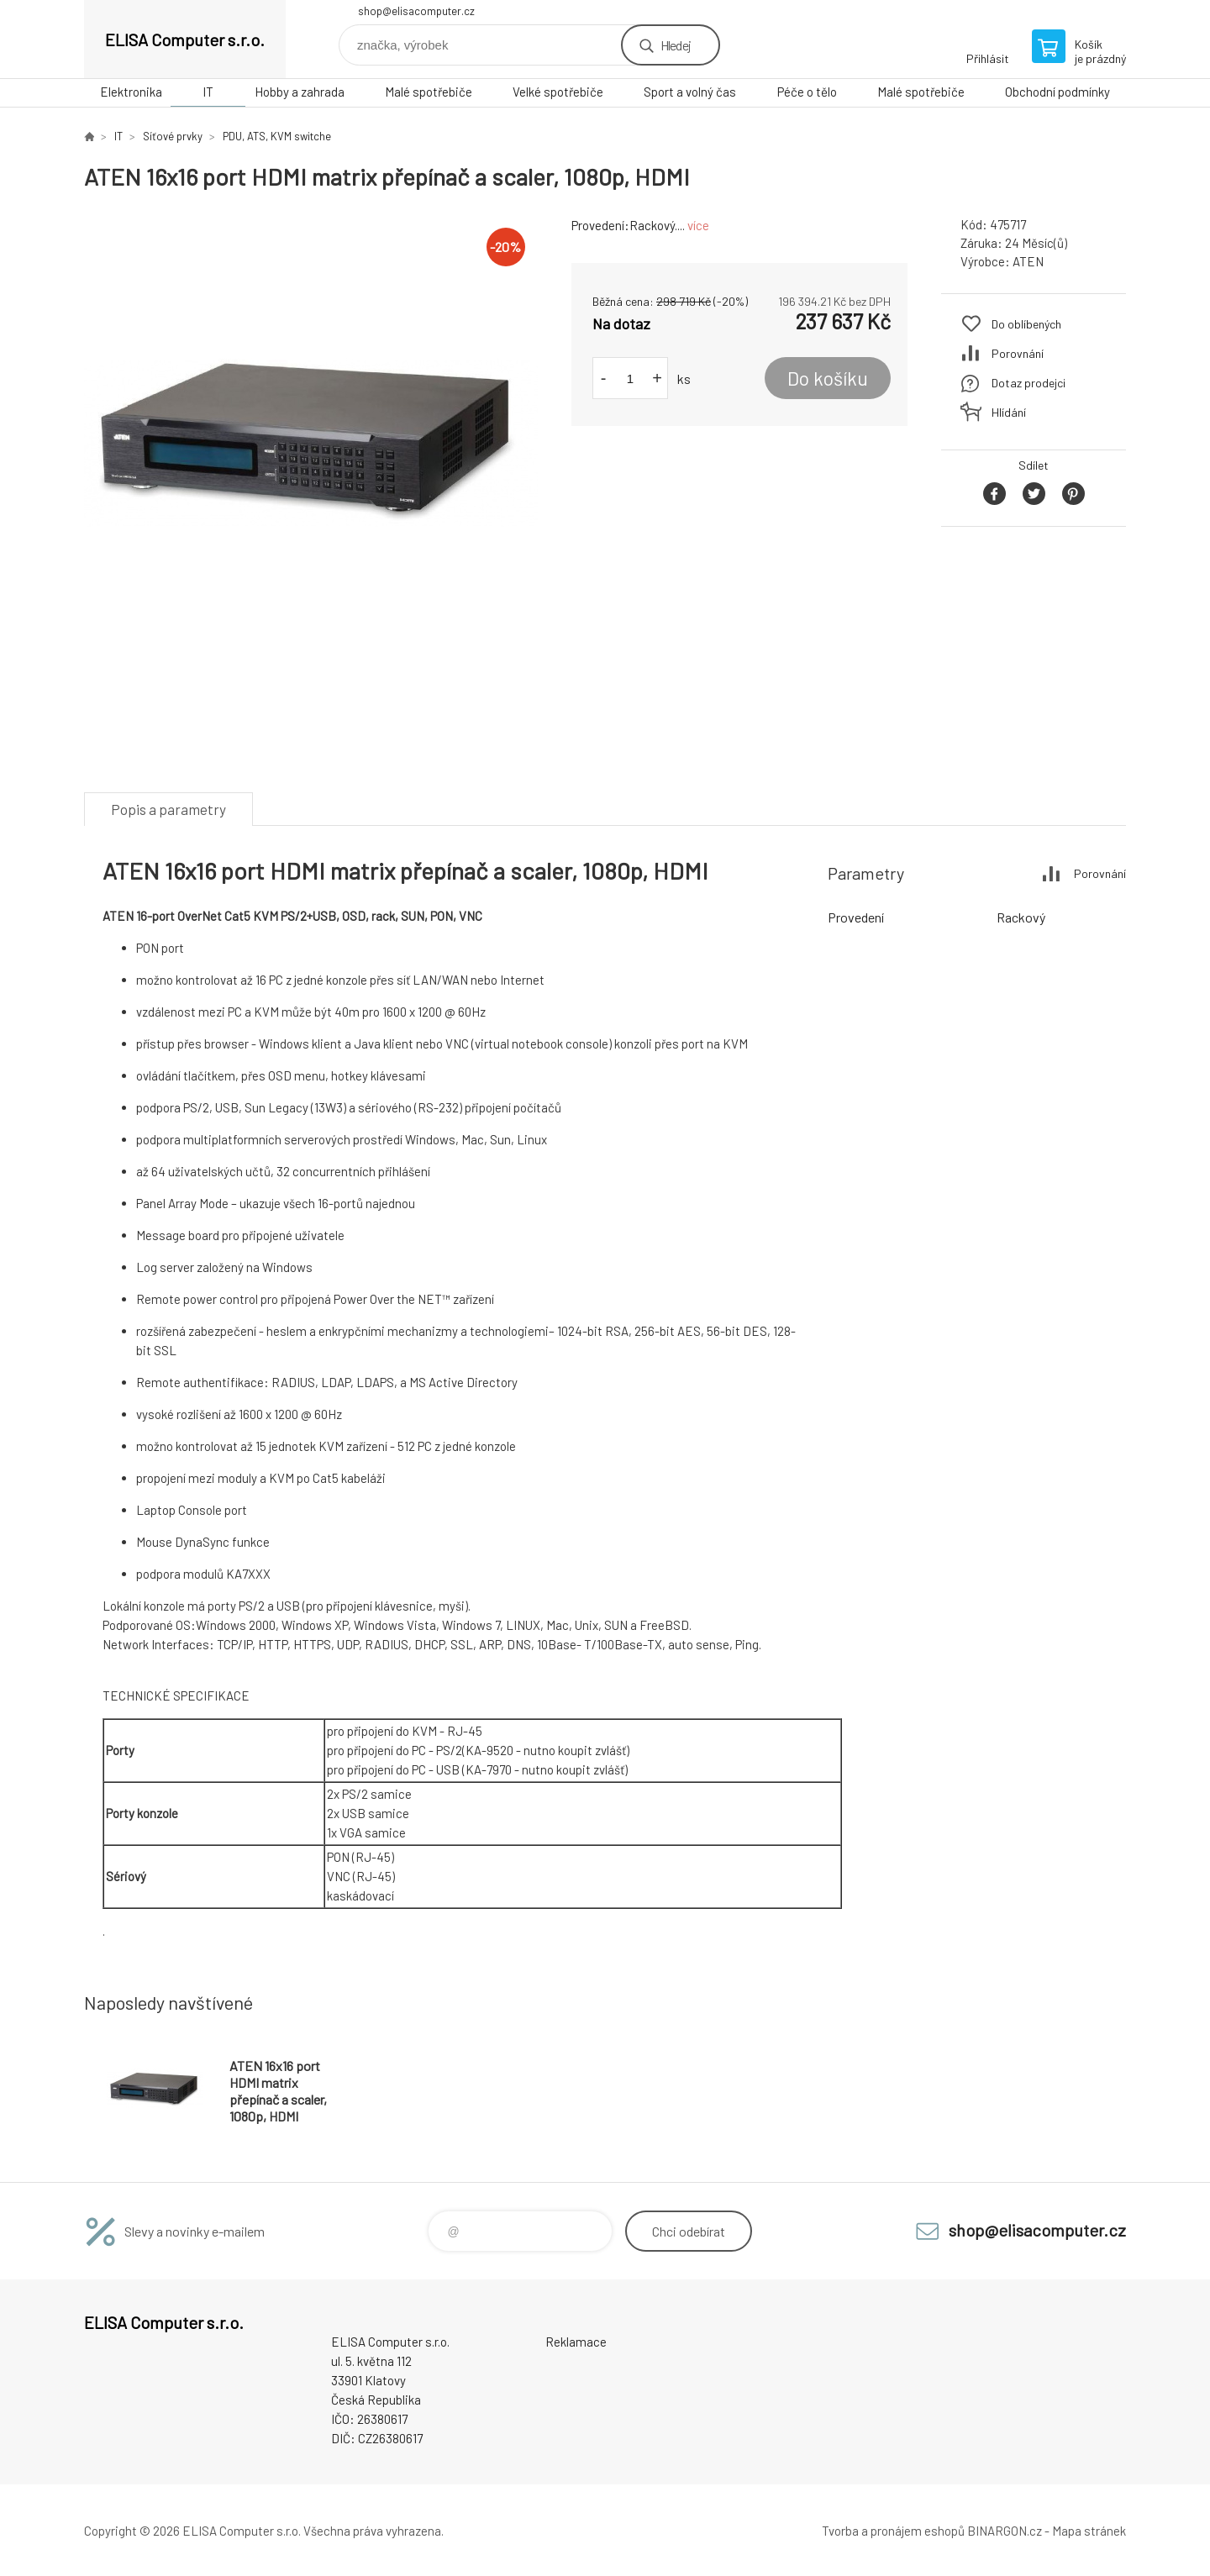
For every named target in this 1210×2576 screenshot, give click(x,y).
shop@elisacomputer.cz (416, 11)
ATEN (1028, 261)
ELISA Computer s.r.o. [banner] (185, 39)
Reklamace (576, 2341)
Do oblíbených (1026, 324)
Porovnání (1018, 353)
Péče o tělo (807, 91)
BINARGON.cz (1004, 2530)
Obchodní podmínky (1057, 91)
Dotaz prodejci (1028, 383)
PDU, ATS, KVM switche (277, 136)
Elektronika (131, 91)
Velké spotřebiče (558, 91)
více (698, 225)
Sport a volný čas (690, 91)
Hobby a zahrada (300, 91)
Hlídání (1009, 412)
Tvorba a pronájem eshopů (893, 2530)
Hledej (675, 45)
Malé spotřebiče (428, 91)
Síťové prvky (173, 136)
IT (208, 91)
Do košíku (827, 378)
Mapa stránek (1089, 2530)
